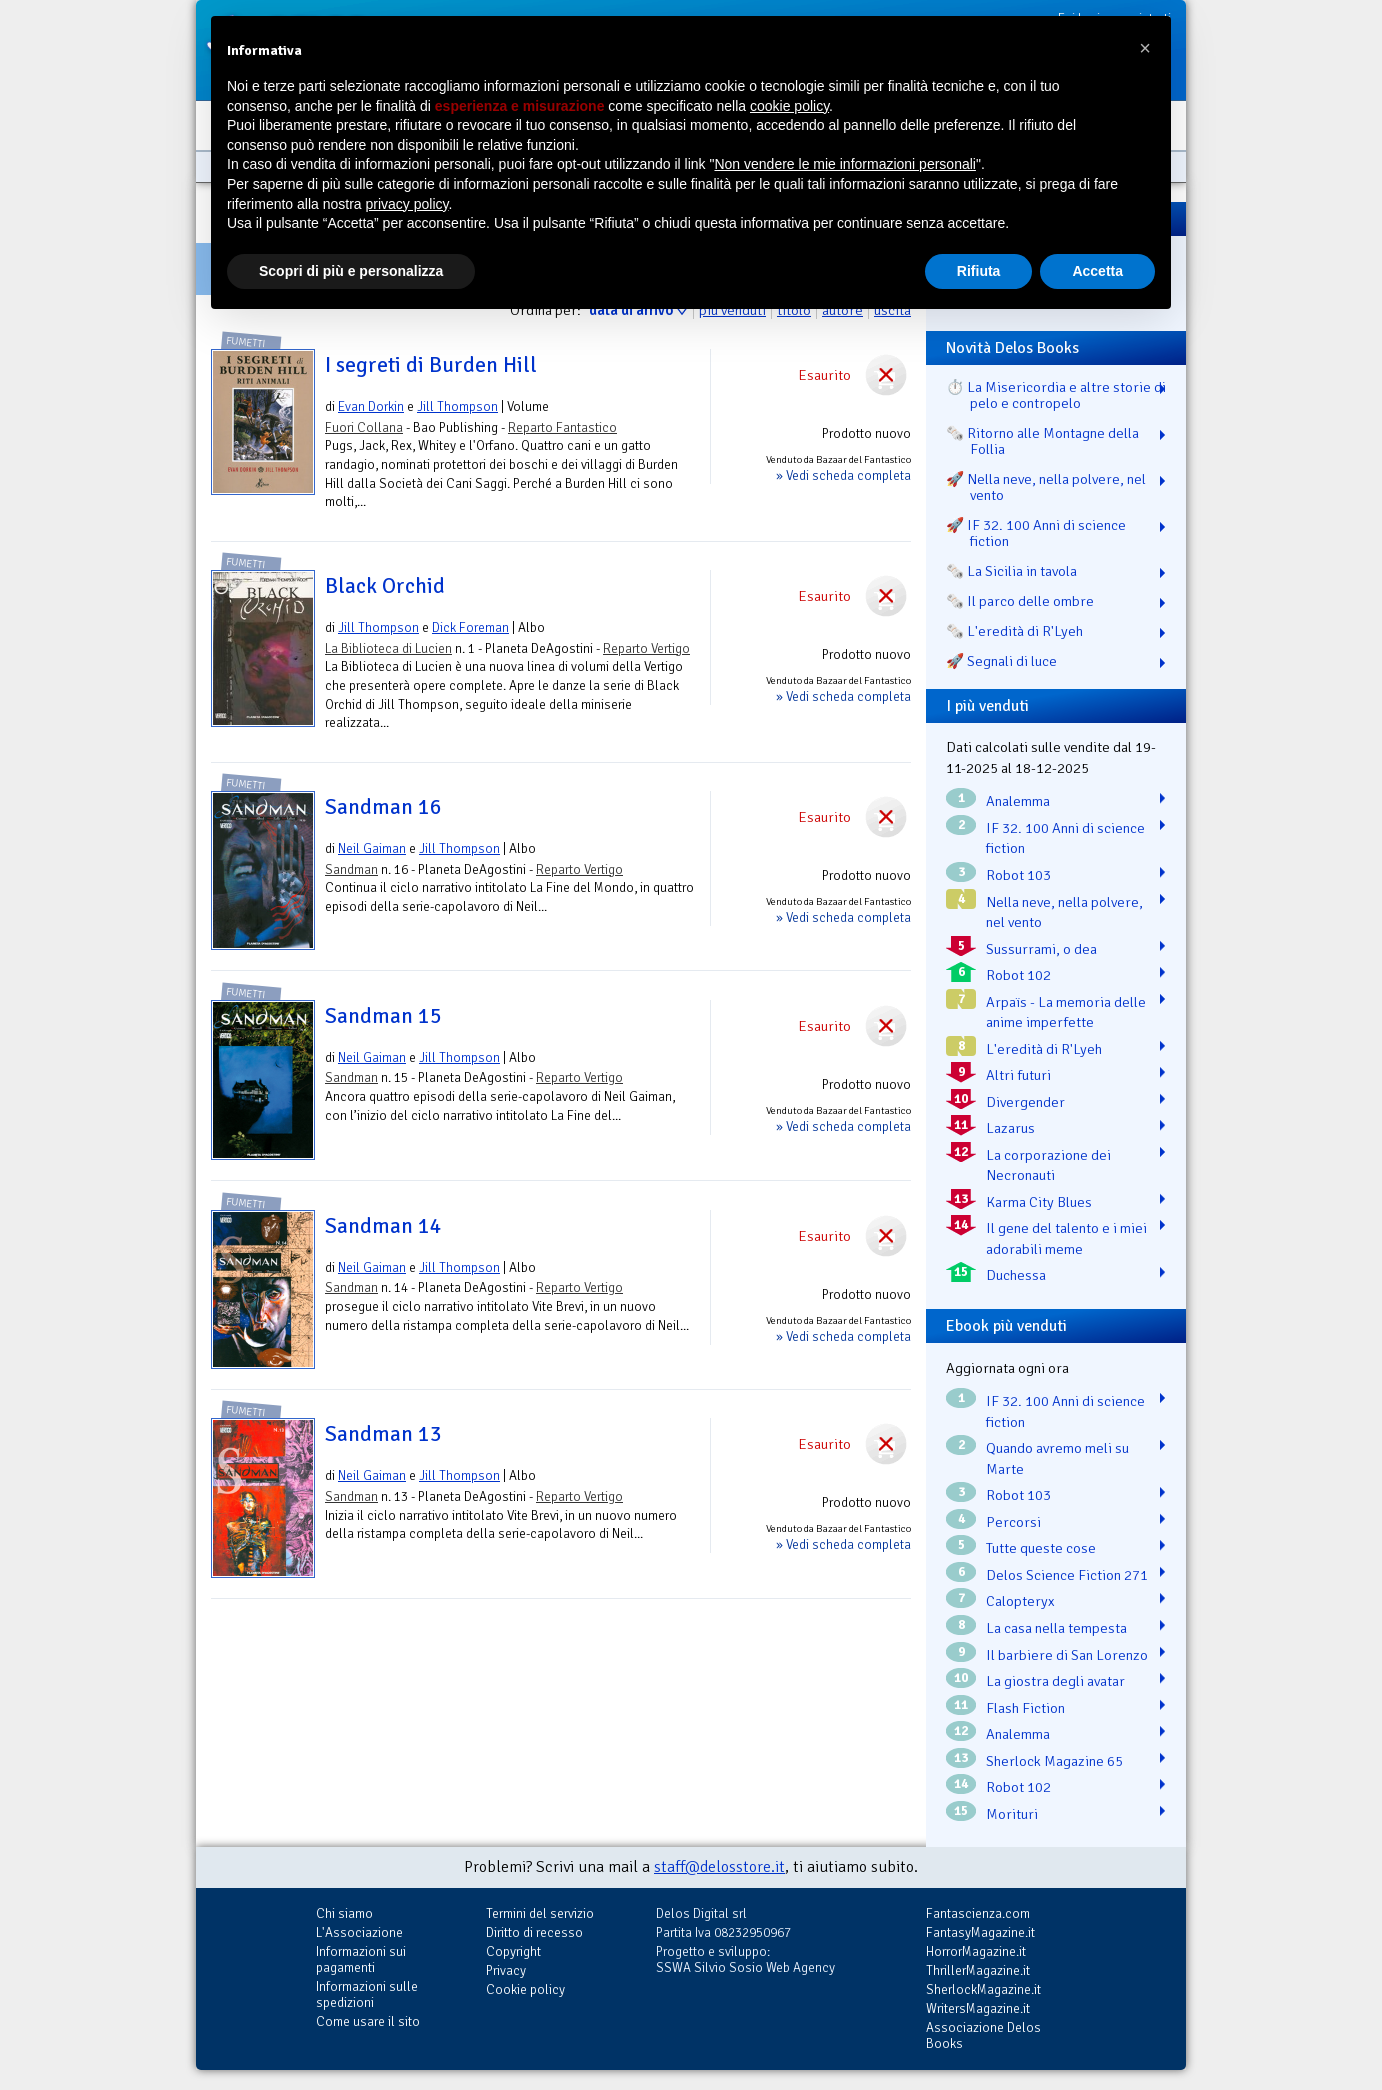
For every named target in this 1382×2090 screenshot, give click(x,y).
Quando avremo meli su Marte (1057, 1458)
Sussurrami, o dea (1041, 949)
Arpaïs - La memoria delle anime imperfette (1066, 1012)
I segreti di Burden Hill (431, 365)
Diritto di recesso (534, 1932)
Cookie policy (525, 1989)
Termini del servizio (540, 1913)
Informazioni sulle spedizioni (367, 1994)
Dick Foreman (470, 627)
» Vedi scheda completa (843, 475)
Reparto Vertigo (646, 648)
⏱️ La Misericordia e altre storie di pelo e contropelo (1056, 395)
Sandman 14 (383, 1226)
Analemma (1018, 801)
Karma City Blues (1039, 1202)
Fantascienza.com (978, 1913)
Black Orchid (385, 586)
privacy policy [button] (407, 204)
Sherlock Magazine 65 (1054, 1761)
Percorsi (1013, 1522)
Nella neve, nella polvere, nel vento (1064, 912)
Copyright (513, 1951)
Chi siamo (344, 1913)
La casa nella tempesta (1056, 1628)
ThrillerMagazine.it (978, 1970)
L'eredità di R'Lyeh (1044, 1049)
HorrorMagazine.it (976, 1951)
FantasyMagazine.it (980, 1932)
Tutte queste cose (1041, 1548)
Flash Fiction (1025, 1708)
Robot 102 (1018, 975)
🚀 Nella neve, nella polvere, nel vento (1046, 487)
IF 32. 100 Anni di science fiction (1065, 838)
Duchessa (1016, 1275)
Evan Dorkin (371, 406)
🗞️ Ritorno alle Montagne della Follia (1042, 441)
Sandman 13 (383, 1434)
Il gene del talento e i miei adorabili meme (1066, 1238)
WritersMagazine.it (978, 2008)
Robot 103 (1018, 875)
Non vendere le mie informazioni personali (844, 164)
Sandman (351, 869)
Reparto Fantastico (562, 427)
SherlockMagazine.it (983, 1989)
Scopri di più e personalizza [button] (351, 271)
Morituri (1012, 1814)
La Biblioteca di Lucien (388, 648)
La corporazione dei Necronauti (1048, 1165)
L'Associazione (359, 1932)
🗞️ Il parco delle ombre (1020, 601)
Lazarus (1010, 1128)
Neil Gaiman (372, 848)
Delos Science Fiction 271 (1067, 1575)
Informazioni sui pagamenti (361, 1959)
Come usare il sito (368, 2021)
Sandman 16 (383, 807)
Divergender (1025, 1102)
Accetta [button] (1097, 271)
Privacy (506, 1970)
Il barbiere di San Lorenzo (1067, 1655)
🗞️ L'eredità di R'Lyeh (1014, 631)
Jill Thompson (457, 406)
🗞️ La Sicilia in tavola (1011, 571)
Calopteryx (1020, 1601)
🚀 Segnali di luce (1001, 661)
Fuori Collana (364, 427)
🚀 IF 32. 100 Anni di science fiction (1036, 533)
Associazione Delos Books (983, 2035)
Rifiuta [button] (979, 271)
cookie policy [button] (789, 106)
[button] (1145, 48)
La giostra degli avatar (1055, 1681)
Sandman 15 (383, 1016)
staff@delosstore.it (719, 1867)
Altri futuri (1018, 1075)
